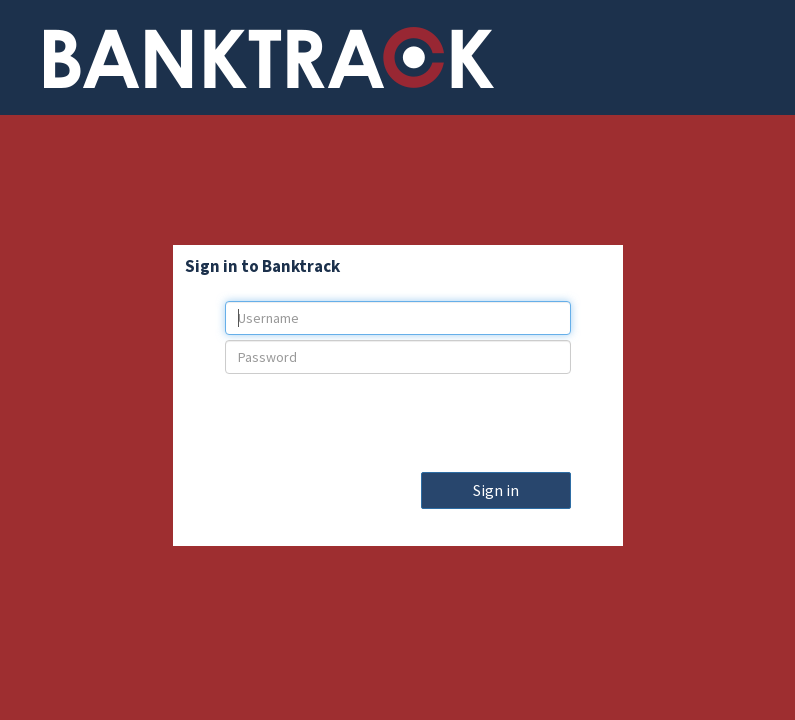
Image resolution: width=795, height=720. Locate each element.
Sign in (496, 490)
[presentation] (398, 418)
